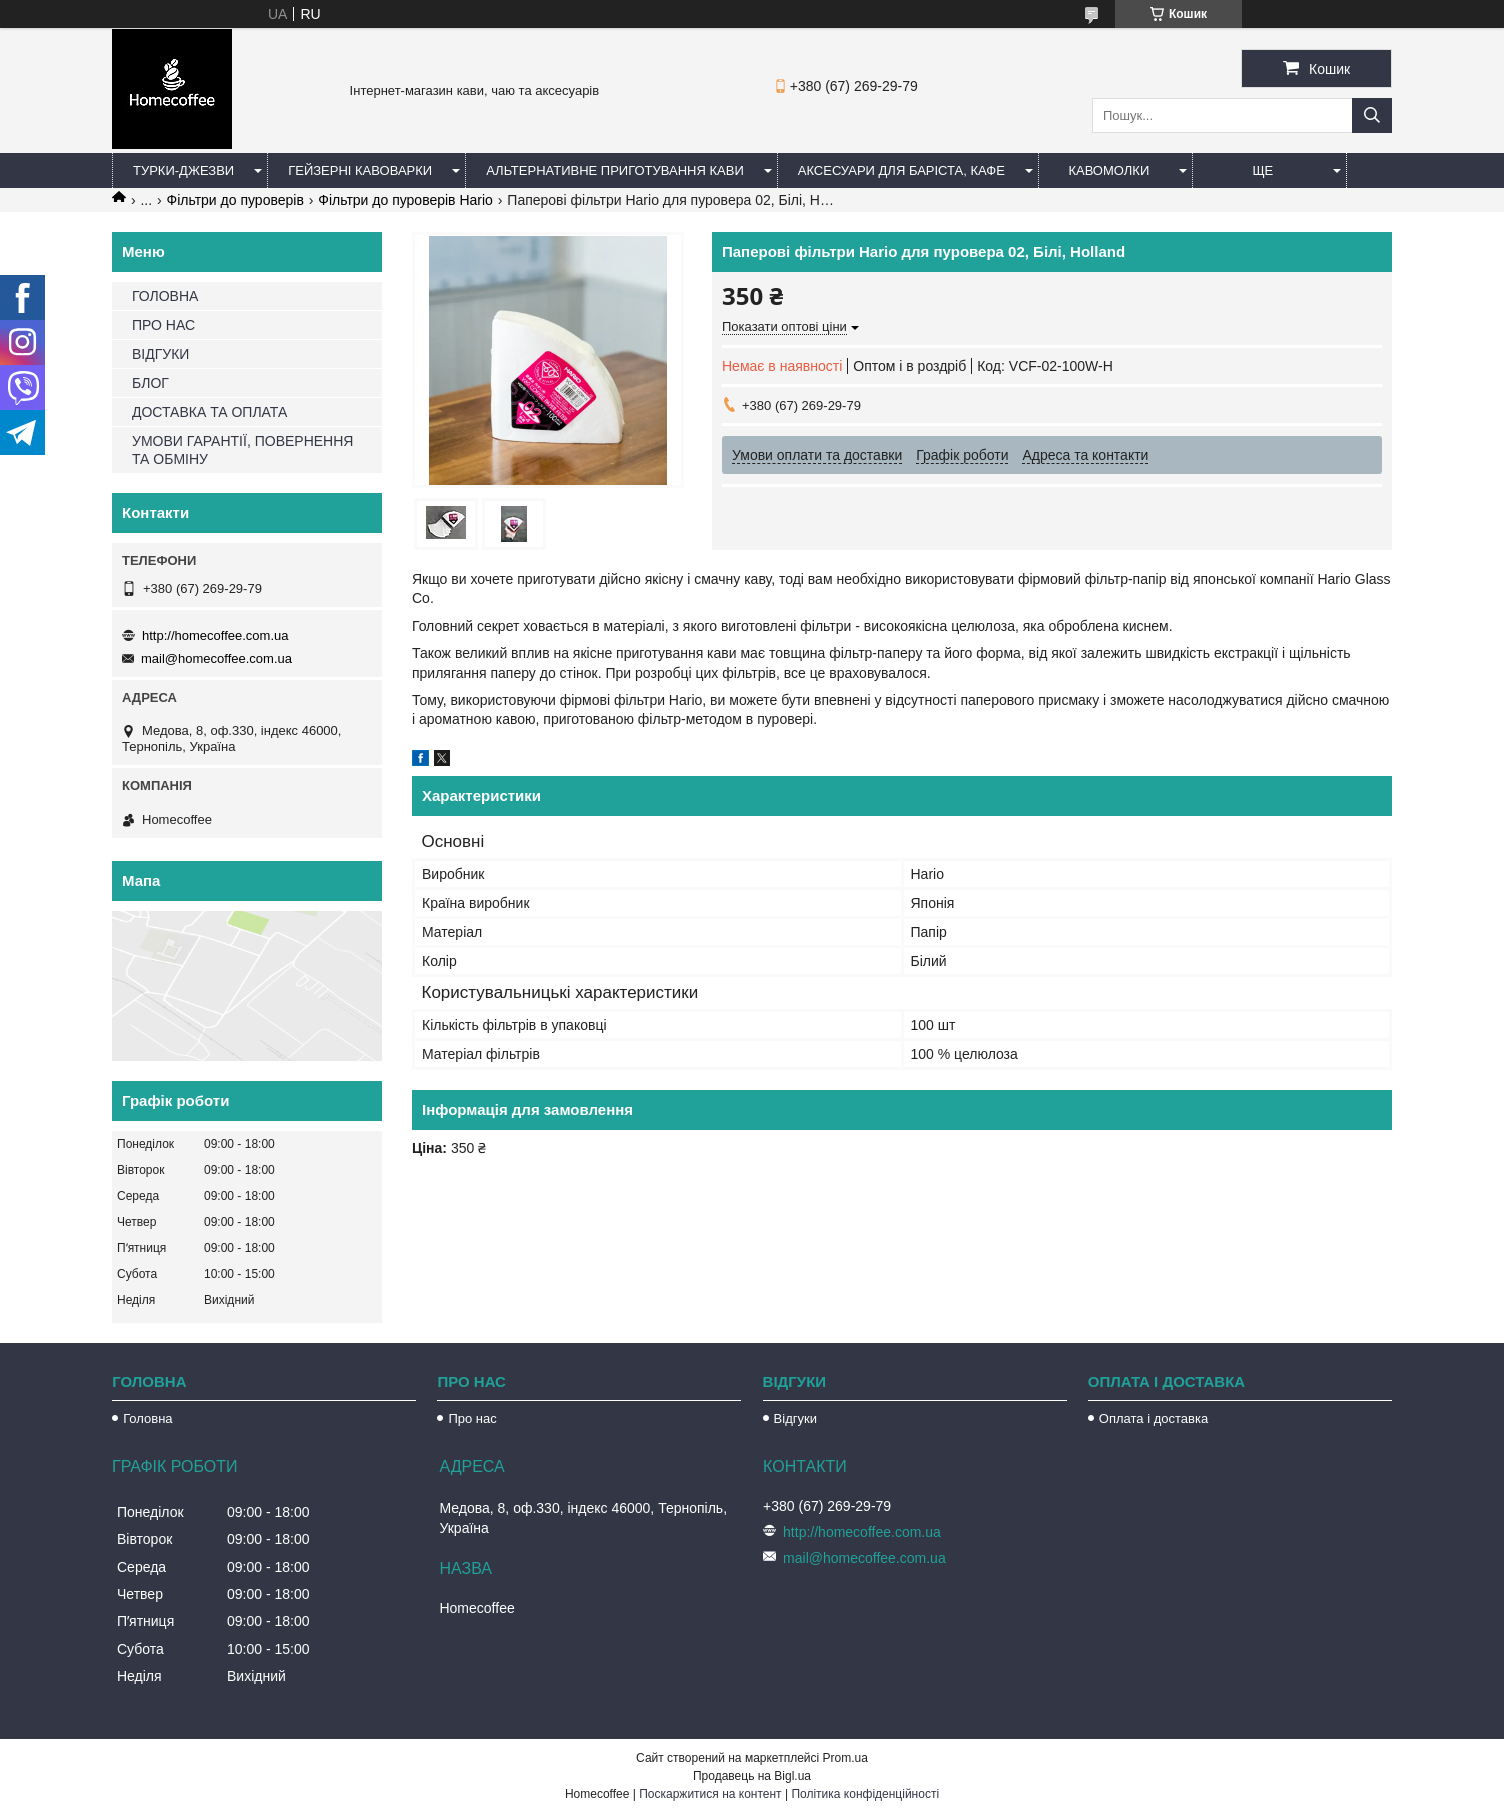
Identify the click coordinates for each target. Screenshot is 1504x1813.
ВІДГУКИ (160, 354)
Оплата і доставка (1153, 1418)
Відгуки (795, 1418)
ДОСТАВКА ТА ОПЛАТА (209, 412)
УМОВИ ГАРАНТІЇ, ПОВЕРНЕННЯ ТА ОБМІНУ (242, 450)
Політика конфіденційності (865, 1794)
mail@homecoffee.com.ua (216, 658)
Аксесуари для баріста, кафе (901, 170)
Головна (147, 1418)
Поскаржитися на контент (710, 1794)
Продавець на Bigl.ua (752, 1776)
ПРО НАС (163, 325)
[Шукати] (1372, 115)
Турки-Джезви (183, 170)
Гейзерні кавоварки (360, 170)
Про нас (472, 1418)
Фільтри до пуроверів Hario (405, 200)
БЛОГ (150, 383)
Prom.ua (845, 1758)
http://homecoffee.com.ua (215, 635)
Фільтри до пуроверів (235, 200)
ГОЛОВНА (165, 296)
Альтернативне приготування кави (615, 170)
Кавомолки (1108, 170)
